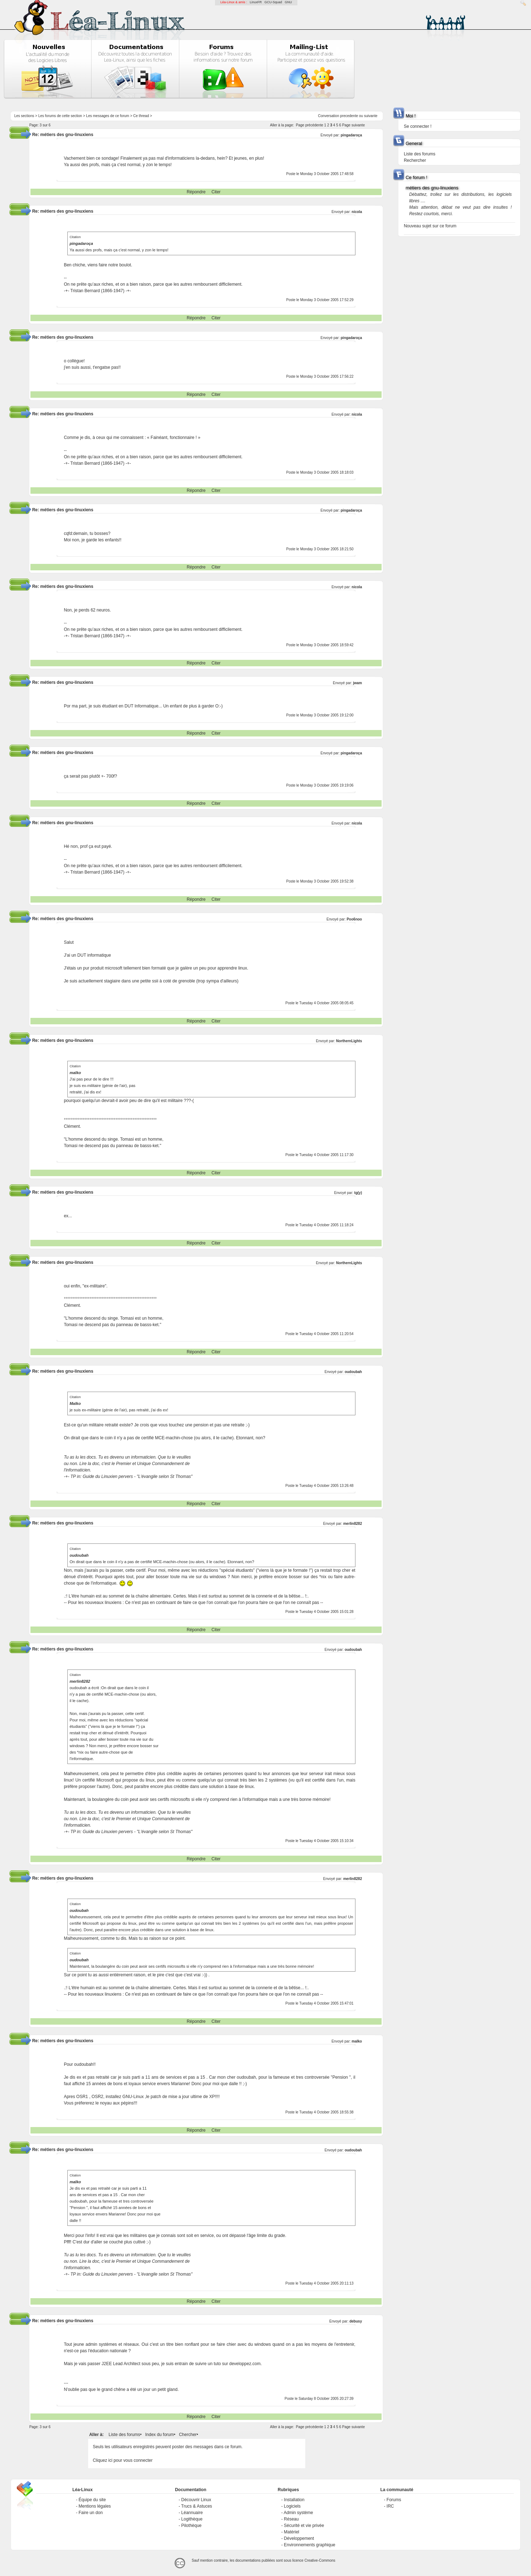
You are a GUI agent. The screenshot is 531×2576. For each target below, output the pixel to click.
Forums (394, 2499)
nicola (356, 212)
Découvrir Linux (196, 2499)
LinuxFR (256, 2)
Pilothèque (191, 2525)
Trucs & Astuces (196, 2506)
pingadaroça (351, 135)
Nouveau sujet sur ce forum (430, 225)
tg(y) (358, 1193)
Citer (215, 191)
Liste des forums (124, 2434)
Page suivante (353, 125)
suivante (370, 116)
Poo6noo (354, 919)
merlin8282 (352, 1524)
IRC (390, 2506)
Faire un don (90, 2512)
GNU (288, 2)
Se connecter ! (417, 126)
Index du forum (159, 2434)
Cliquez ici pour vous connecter (123, 2460)
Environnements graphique (309, 2544)
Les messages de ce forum (107, 116)
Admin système (298, 2512)
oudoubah (353, 1372)
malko (356, 2041)
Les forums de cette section (60, 116)
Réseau (291, 2519)
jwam (357, 683)
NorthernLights (349, 1041)
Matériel (291, 2531)
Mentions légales (94, 2506)
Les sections (24, 116)
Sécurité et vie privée (304, 2525)
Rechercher (415, 160)
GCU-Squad (273, 2)
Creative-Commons (320, 2560)
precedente (349, 116)
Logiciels (292, 2506)
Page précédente (309, 125)
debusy (355, 2321)
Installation (294, 2499)
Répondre (196, 191)
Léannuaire (192, 2512)
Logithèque (191, 2519)
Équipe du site (92, 2499)
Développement (299, 2538)
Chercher (187, 2434)
